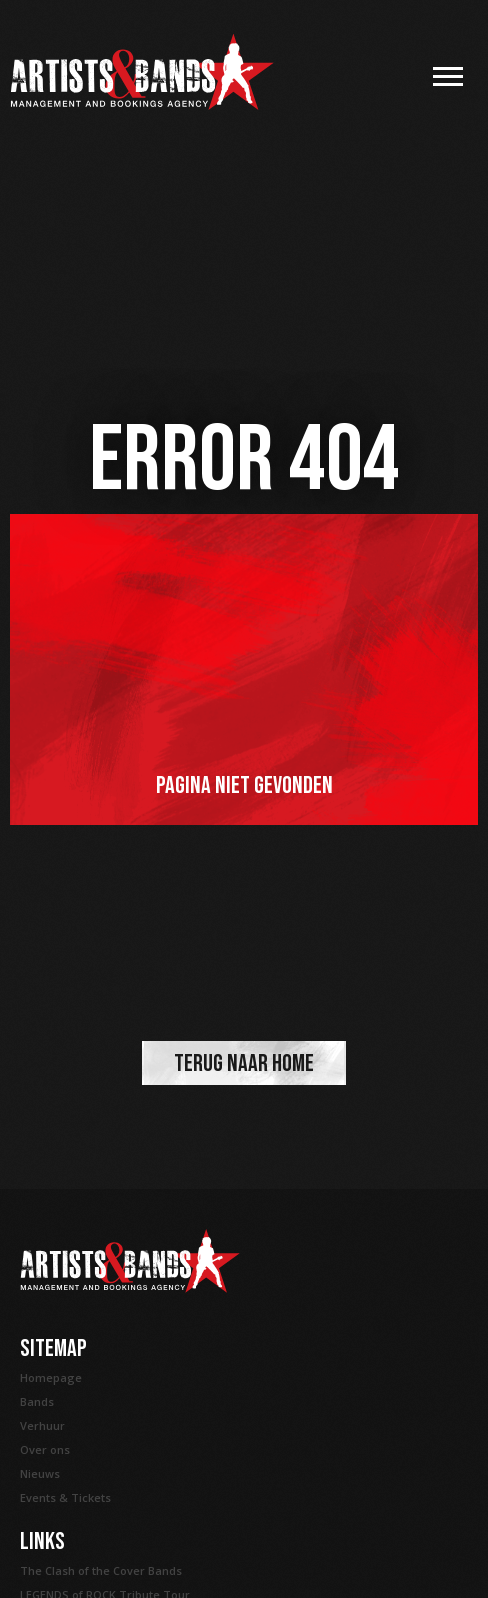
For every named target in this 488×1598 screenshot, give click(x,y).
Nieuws (40, 1473)
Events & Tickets (65, 1497)
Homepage (51, 1377)
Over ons (45, 1449)
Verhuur (42, 1425)
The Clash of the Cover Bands (101, 1570)
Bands (37, 1401)
